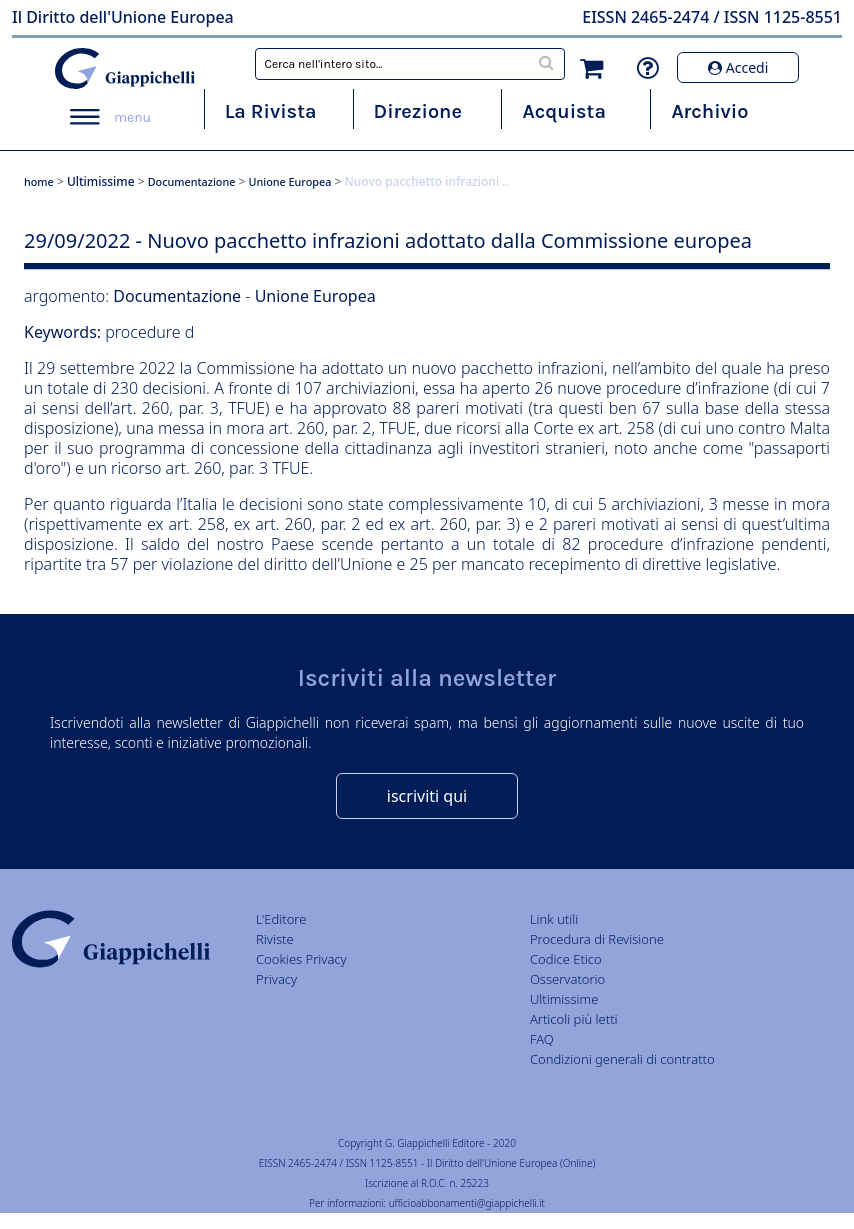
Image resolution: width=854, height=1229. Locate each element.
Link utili (554, 919)
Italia (199, 504)
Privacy (276, 979)
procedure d (149, 332)
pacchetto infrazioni (532, 368)
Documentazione (192, 181)
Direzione (418, 111)
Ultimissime (101, 181)
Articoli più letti (574, 1019)
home (39, 181)
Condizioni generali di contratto (622, 1059)
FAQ (542, 1039)
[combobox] (410, 64)
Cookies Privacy (301, 959)
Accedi (738, 67)
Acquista (563, 111)
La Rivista (271, 111)
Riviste (275, 939)
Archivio (709, 111)
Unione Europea (290, 181)
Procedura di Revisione (597, 939)
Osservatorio (567, 979)
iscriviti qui (427, 796)
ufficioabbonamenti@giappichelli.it (467, 1203)
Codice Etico (566, 959)
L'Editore (281, 919)
